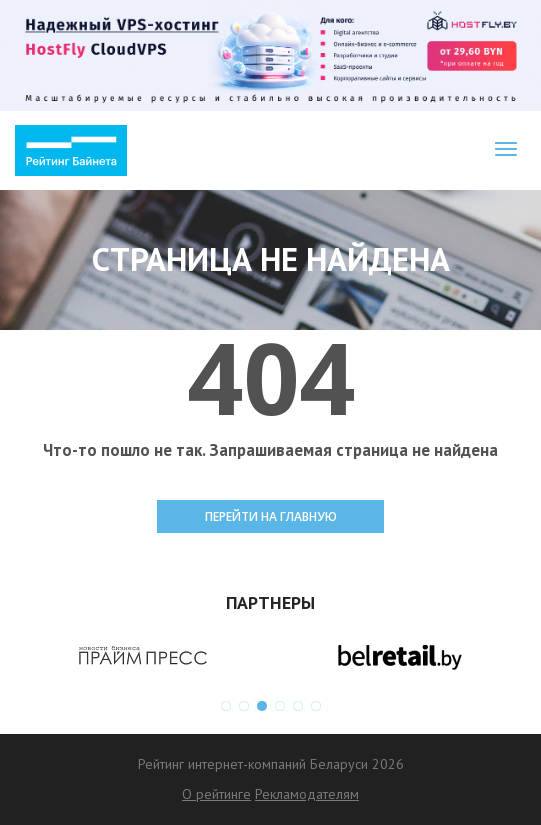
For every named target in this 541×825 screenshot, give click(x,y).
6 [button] (316, 706)
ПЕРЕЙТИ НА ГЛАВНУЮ (271, 516)
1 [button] (226, 706)
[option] (143, 656)
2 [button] (244, 706)
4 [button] (280, 706)
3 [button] (262, 706)
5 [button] (298, 706)
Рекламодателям (307, 794)
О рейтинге (216, 794)
